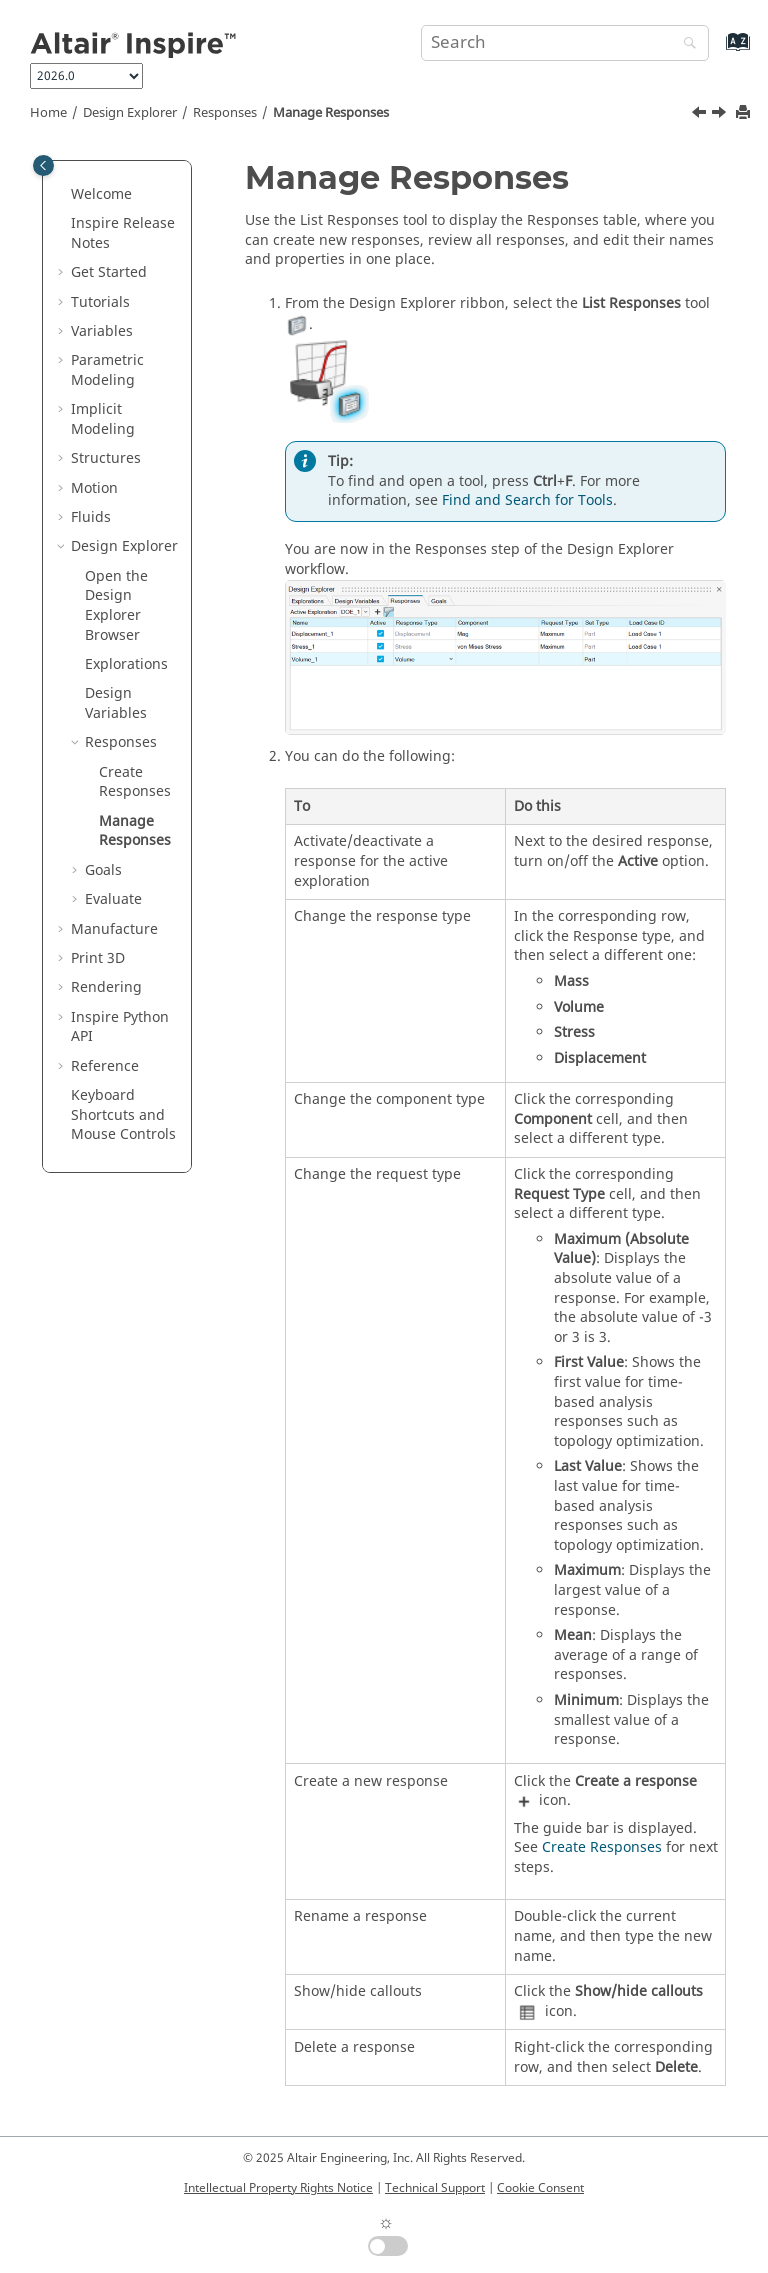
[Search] (685, 44)
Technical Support (435, 2188)
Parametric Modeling (107, 370)
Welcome (101, 194)
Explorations (126, 664)
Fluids (91, 517)
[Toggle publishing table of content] (43, 165)
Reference (105, 1066)
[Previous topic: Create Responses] (701, 115)
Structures (106, 458)
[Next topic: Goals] (721, 115)
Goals (103, 870)
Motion (94, 488)
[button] (63, 195)
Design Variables (116, 703)
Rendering (106, 987)
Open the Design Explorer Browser (116, 606)
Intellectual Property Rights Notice (278, 2188)
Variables (102, 331)
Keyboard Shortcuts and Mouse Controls (123, 1115)
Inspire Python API (120, 1027)
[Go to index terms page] (716, 51)
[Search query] (565, 43)
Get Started (109, 272)
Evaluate (113, 899)
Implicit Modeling (103, 419)
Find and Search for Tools (527, 500)
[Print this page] (745, 113)
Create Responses (135, 782)
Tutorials (100, 302)
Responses (225, 113)
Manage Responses (331, 113)
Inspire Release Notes (123, 233)
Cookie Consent (540, 2188)
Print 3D (98, 958)
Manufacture (114, 929)
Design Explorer (130, 113)
